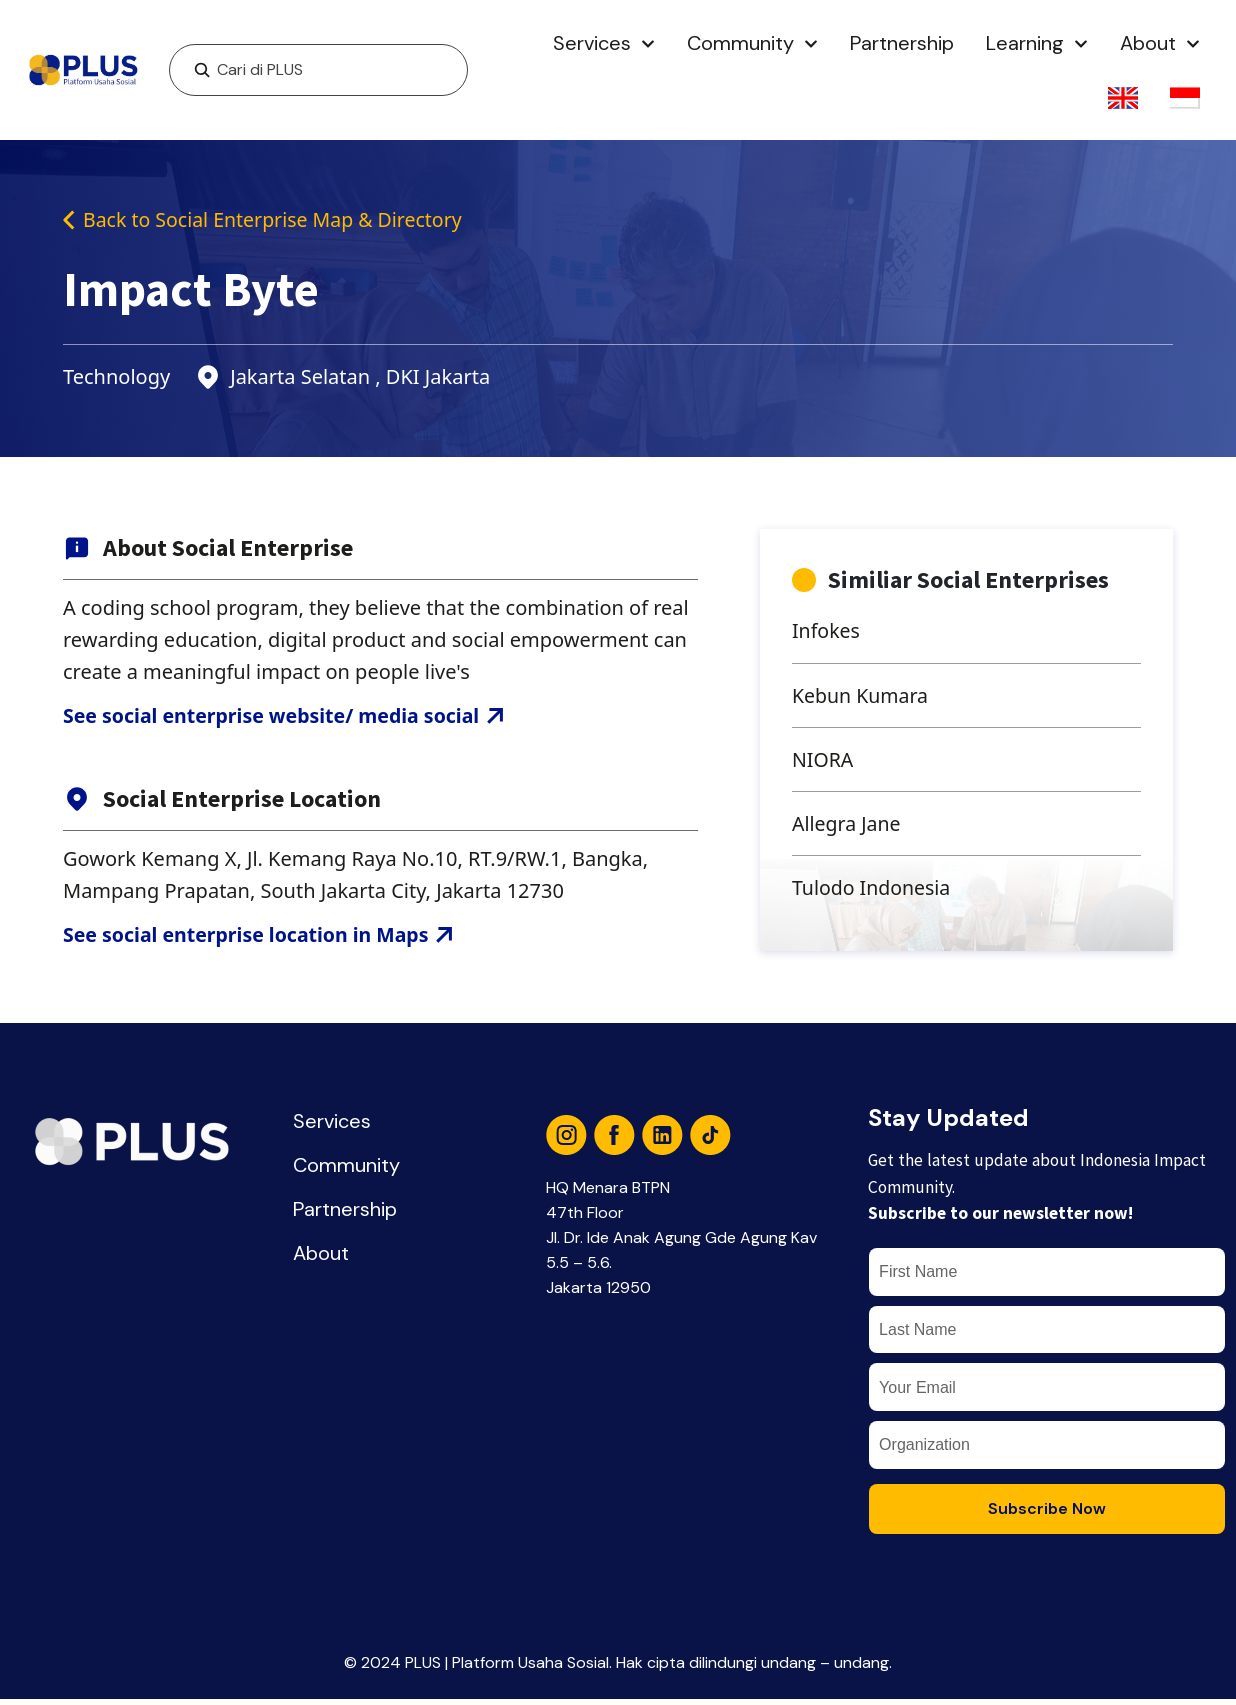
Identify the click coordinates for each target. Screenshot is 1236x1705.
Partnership (902, 43)
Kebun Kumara (862, 696)
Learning (1037, 44)
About (1160, 44)
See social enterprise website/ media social (288, 716)
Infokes (827, 631)
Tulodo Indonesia (873, 891)
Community (752, 44)
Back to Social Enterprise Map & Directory (267, 219)
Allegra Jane (847, 826)
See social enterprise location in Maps (262, 936)
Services (604, 44)
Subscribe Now (1047, 1514)
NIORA (823, 761)
